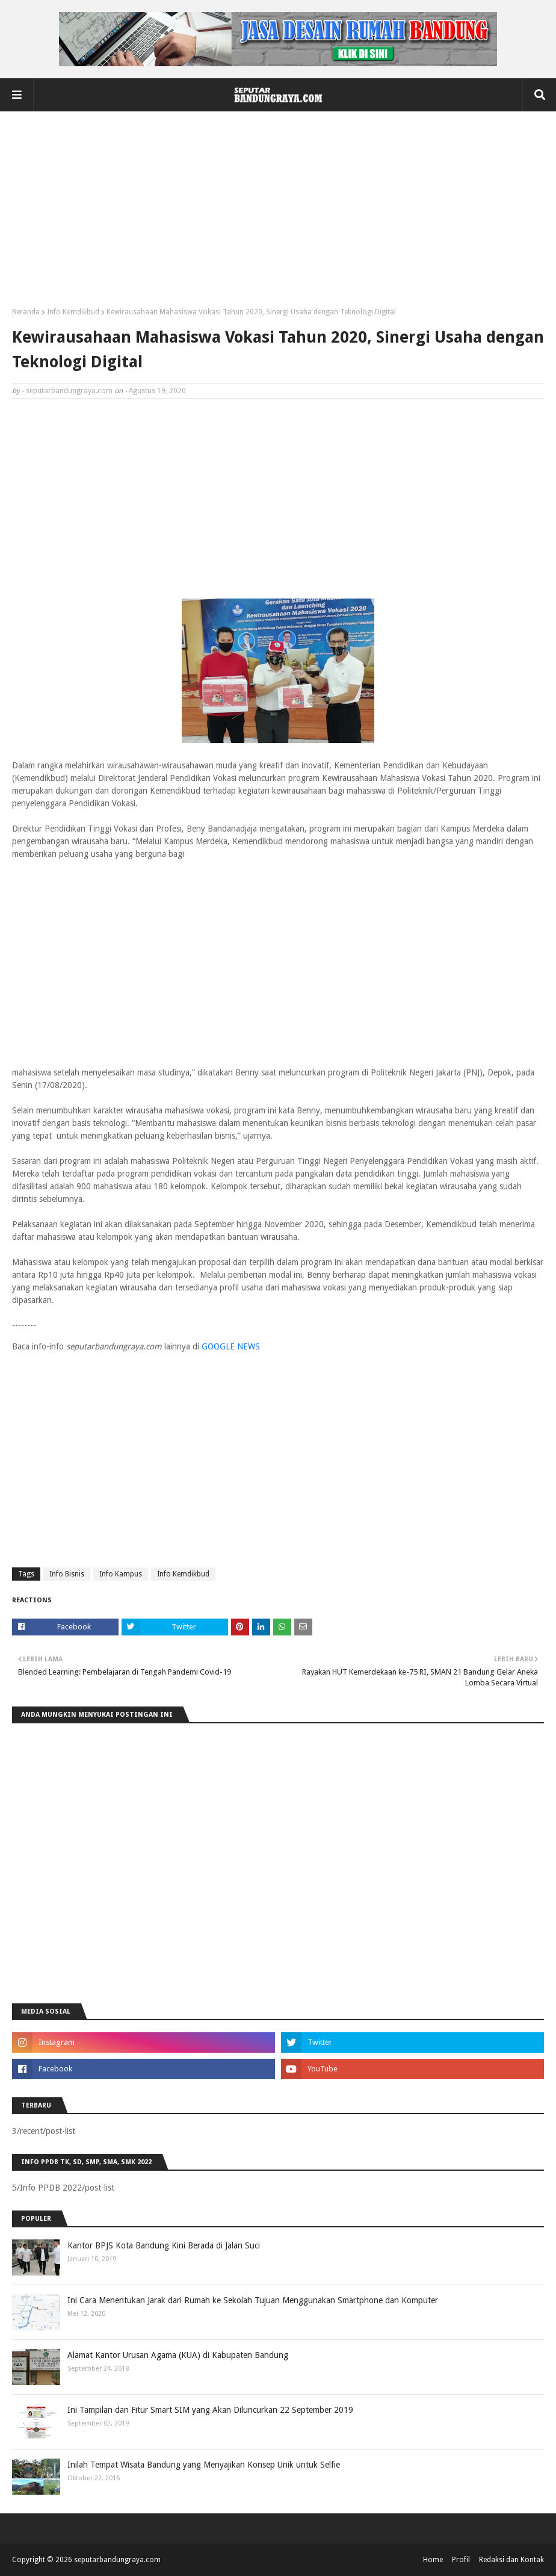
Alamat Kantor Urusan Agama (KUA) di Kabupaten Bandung (177, 2355)
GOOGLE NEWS (231, 1346)
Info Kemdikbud (73, 312)
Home (433, 2560)
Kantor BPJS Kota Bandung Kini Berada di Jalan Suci (163, 2245)
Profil (461, 2560)
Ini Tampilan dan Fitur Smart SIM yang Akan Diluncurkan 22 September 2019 (210, 2410)
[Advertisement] (278, 213)
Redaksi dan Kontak (511, 2560)
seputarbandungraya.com (69, 391)
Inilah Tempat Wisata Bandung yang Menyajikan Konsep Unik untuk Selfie (203, 2464)
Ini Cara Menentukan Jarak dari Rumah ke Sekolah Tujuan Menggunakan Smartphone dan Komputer (252, 2300)
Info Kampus (120, 1574)
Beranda (26, 312)
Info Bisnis (66, 1574)
